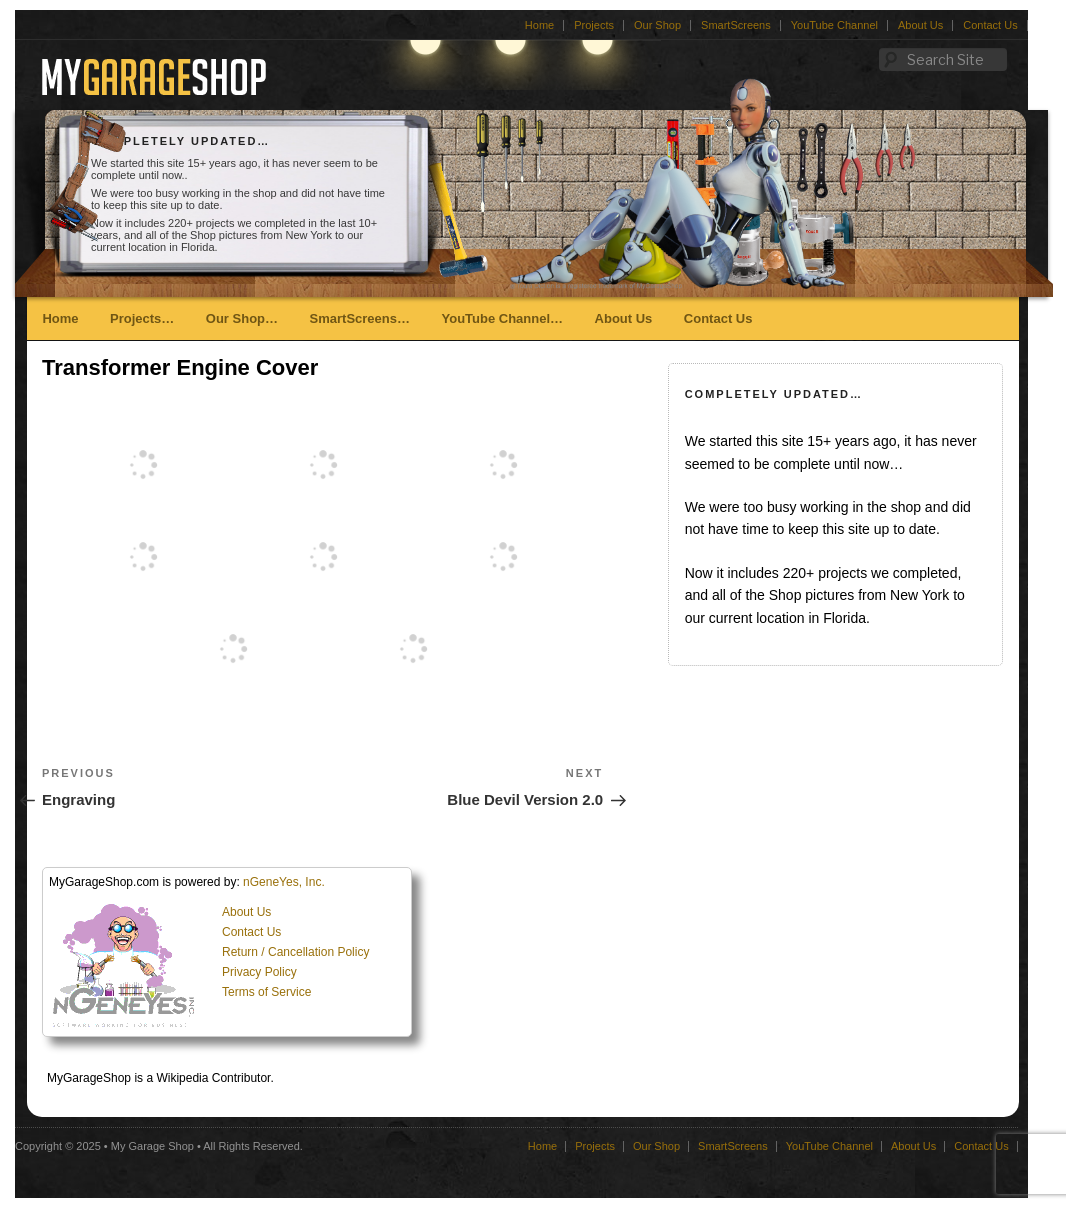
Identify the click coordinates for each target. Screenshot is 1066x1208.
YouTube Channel (834, 25)
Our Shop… (242, 318)
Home (539, 25)
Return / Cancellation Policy (295, 952)
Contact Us (990, 25)
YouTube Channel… (502, 318)
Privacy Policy (259, 972)
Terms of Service (266, 992)
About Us (920, 25)
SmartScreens (736, 25)
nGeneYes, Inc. (284, 882)
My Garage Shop (152, 1146)
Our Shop (657, 25)
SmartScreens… (360, 318)
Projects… (142, 318)
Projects (594, 25)
